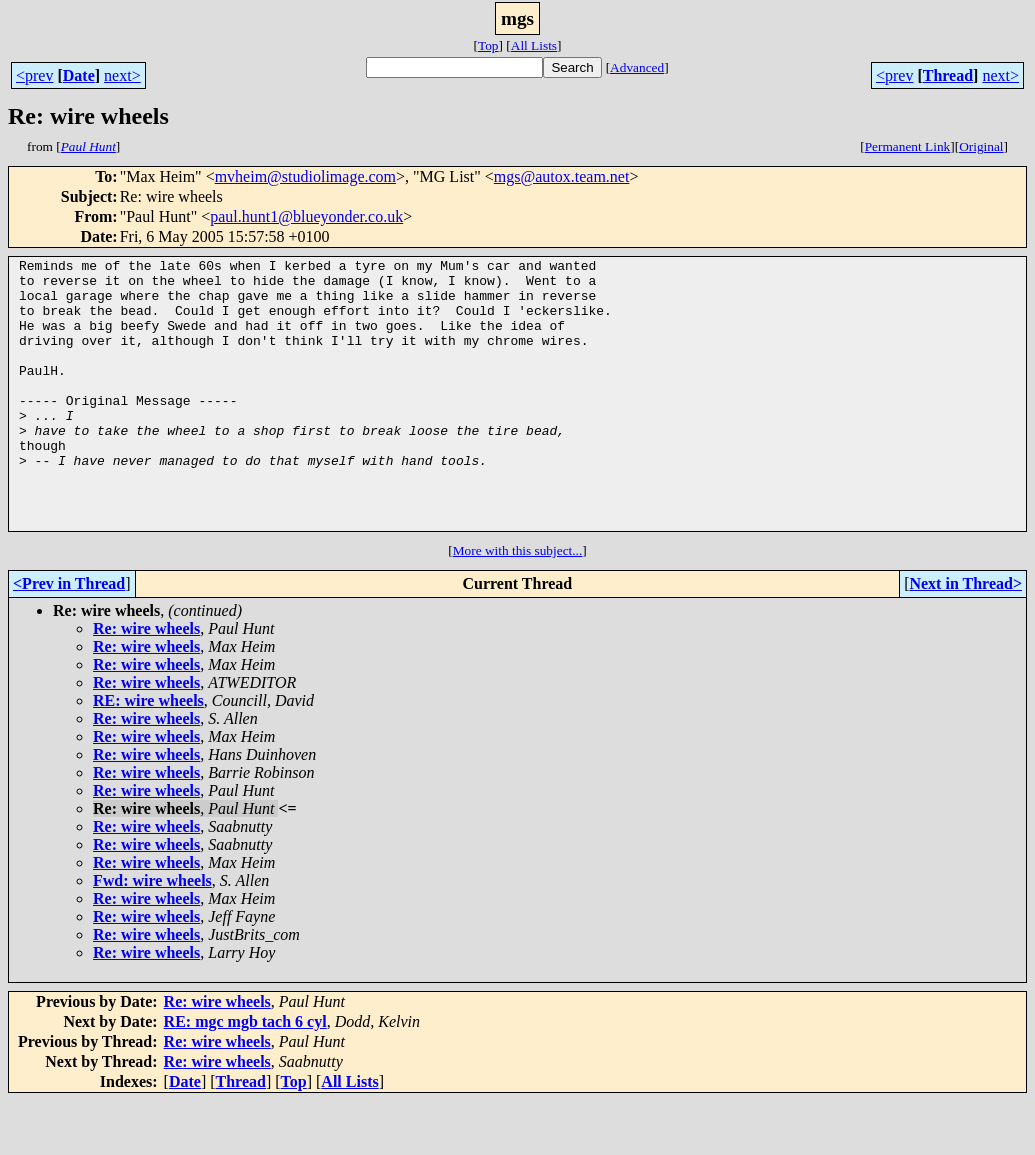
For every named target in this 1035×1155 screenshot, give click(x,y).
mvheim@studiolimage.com (305, 176)
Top (488, 45)
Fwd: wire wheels (152, 934)
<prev (34, 75)
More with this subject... (518, 604)
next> (122, 75)
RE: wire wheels (148, 754)
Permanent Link (908, 146)
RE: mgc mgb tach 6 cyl (245, 1075)
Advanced (637, 67)
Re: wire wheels (146, 682)
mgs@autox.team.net (562, 176)
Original (981, 146)
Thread (948, 75)
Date (79, 75)
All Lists (534, 45)
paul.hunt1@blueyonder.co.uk (306, 216)
